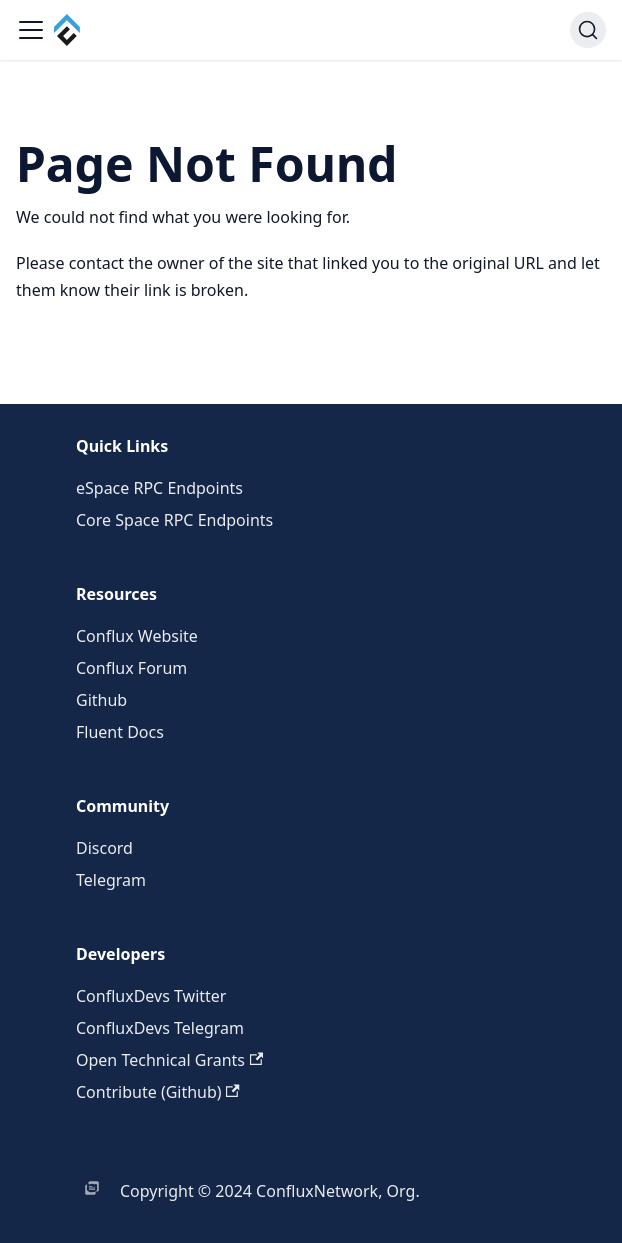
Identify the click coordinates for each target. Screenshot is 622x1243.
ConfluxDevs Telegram (160, 1028)
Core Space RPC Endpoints (174, 520)
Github (101, 700)
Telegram (111, 880)
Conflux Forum (131, 668)
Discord (104, 848)
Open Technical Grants (169, 1060)
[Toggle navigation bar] (31, 30)
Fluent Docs (120, 732)
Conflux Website (137, 636)
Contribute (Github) (158, 1092)
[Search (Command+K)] (588, 30)
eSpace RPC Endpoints (159, 488)
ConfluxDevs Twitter (151, 996)
